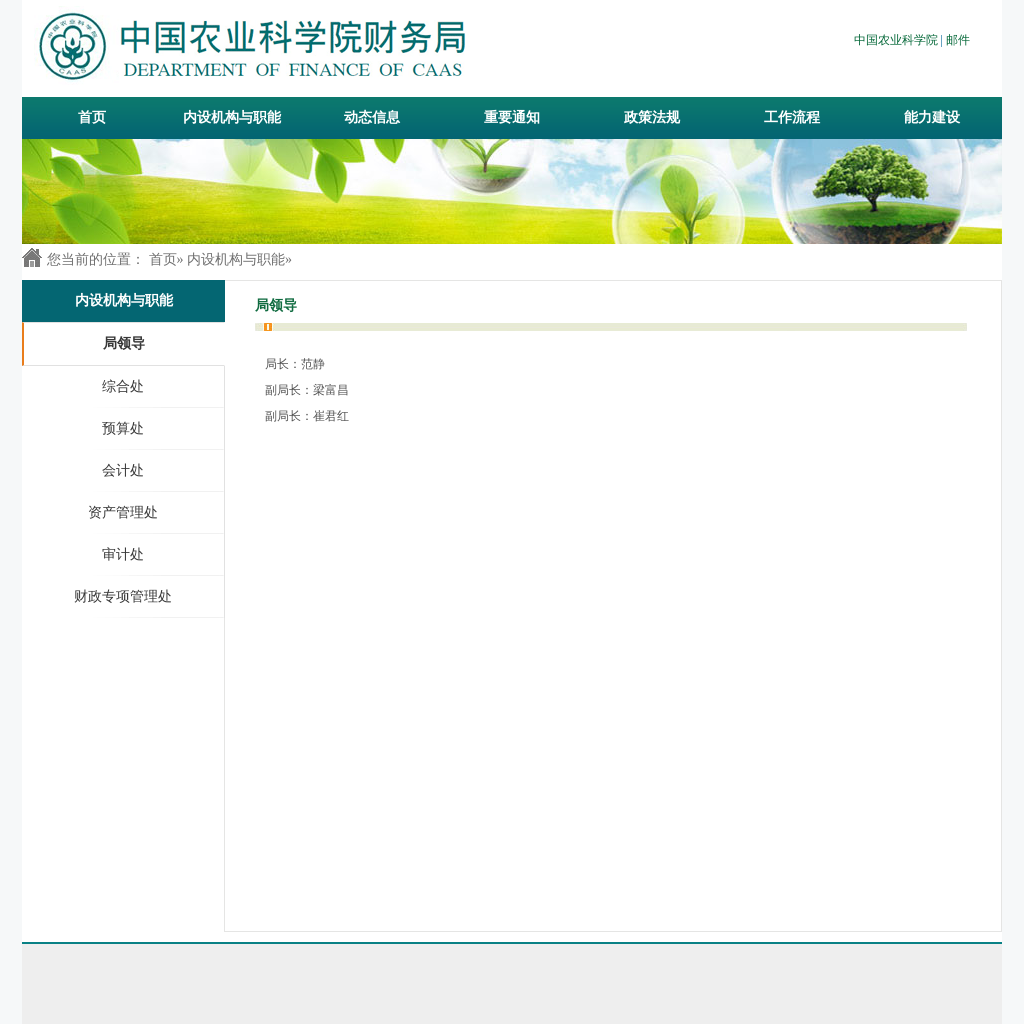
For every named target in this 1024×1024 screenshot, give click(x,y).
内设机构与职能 (236, 259)
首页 (92, 117)
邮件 (958, 40)
